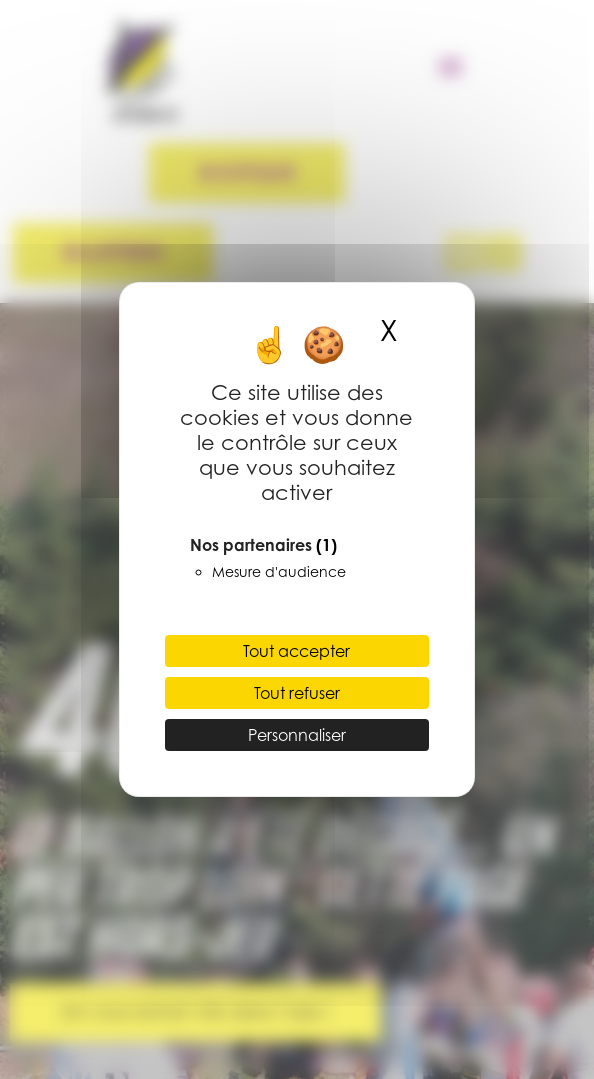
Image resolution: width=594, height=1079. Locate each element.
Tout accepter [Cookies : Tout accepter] (296, 651)
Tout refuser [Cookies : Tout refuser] (297, 693)
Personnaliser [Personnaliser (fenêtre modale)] (297, 735)
